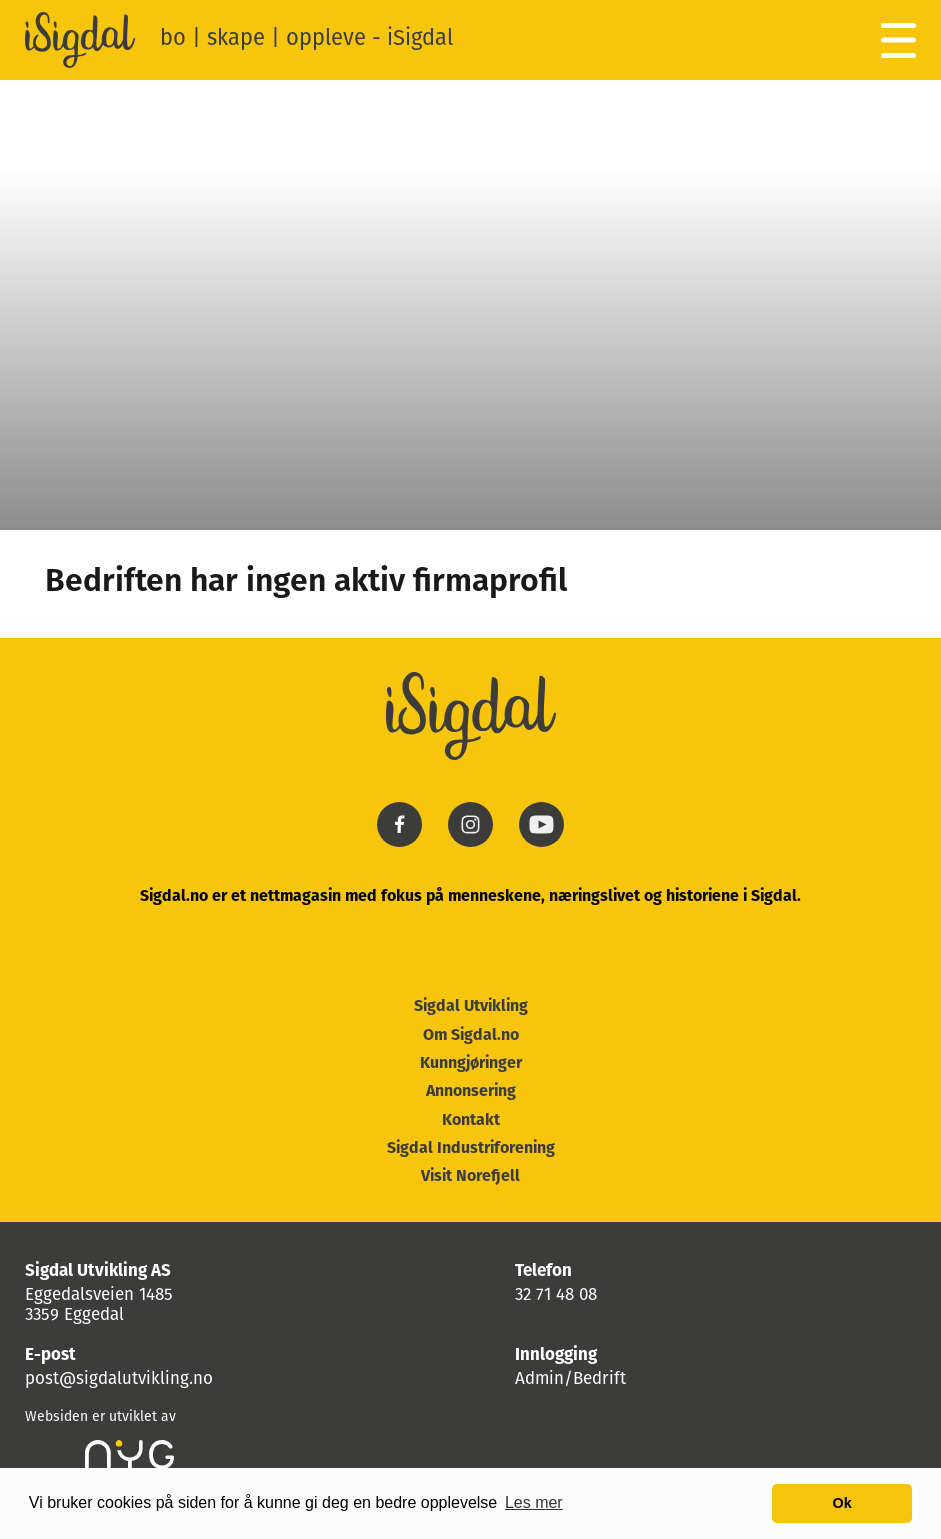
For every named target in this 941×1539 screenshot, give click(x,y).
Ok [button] (842, 1503)
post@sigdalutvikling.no (119, 1379)
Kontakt (471, 1121)
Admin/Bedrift (570, 1379)
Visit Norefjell (470, 1177)
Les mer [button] (534, 1502)
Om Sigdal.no (471, 1036)
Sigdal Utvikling (471, 1007)
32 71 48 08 (556, 1295)
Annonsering (471, 1092)
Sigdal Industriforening (471, 1149)
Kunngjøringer (471, 1064)
